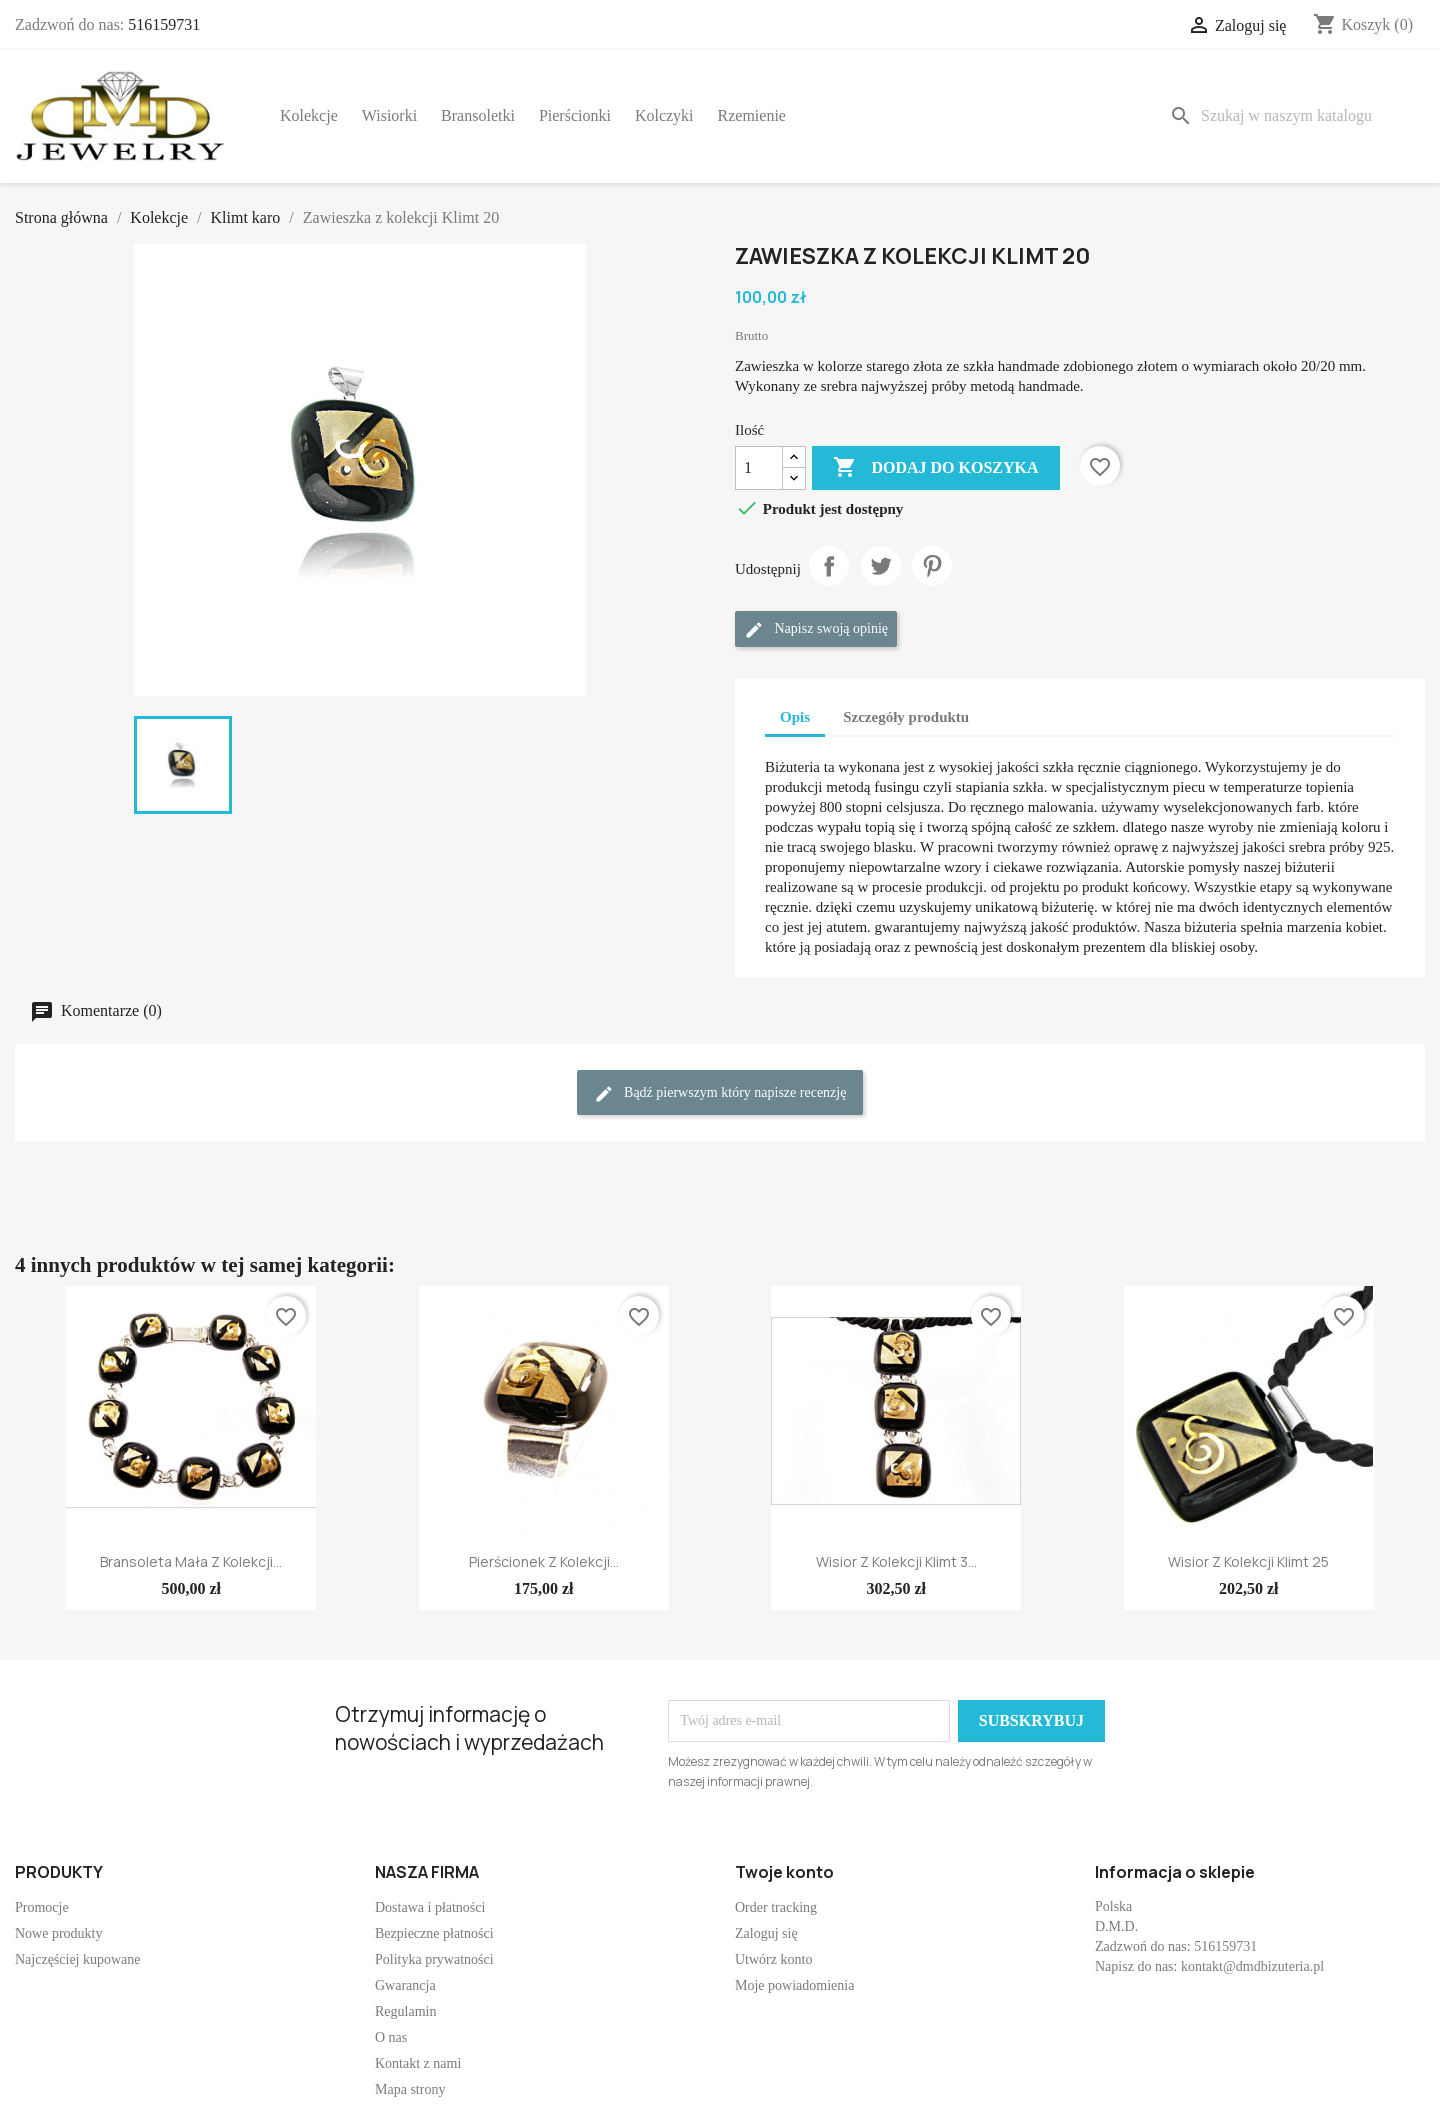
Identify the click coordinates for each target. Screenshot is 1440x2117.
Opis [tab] (795, 717)
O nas (391, 2037)
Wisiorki (389, 115)
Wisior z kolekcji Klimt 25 (1248, 1561)
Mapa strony (410, 2089)
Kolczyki (664, 115)
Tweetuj (881, 566)
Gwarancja (405, 1985)
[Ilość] (759, 468)
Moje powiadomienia (794, 1985)
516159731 (164, 24)
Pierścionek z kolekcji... (544, 1561)
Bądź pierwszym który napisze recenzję (720, 1094)
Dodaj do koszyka (935, 468)
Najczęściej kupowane (78, 1959)
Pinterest (932, 566)
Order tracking (776, 1907)
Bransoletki (478, 115)
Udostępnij (829, 566)
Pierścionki (575, 115)
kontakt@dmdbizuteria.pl (1252, 1966)
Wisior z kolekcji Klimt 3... (896, 1561)
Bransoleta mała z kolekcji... (191, 1561)
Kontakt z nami (418, 2063)
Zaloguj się (766, 1933)
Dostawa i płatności (430, 1907)
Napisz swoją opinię (816, 630)
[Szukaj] (1293, 116)
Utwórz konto (773, 1959)
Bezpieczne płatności (434, 1933)
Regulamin (405, 2011)
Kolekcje (309, 115)
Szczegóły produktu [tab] (906, 717)
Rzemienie (752, 115)
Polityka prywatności (434, 1959)
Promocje (42, 1907)
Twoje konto (784, 1872)
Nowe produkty (59, 1933)
